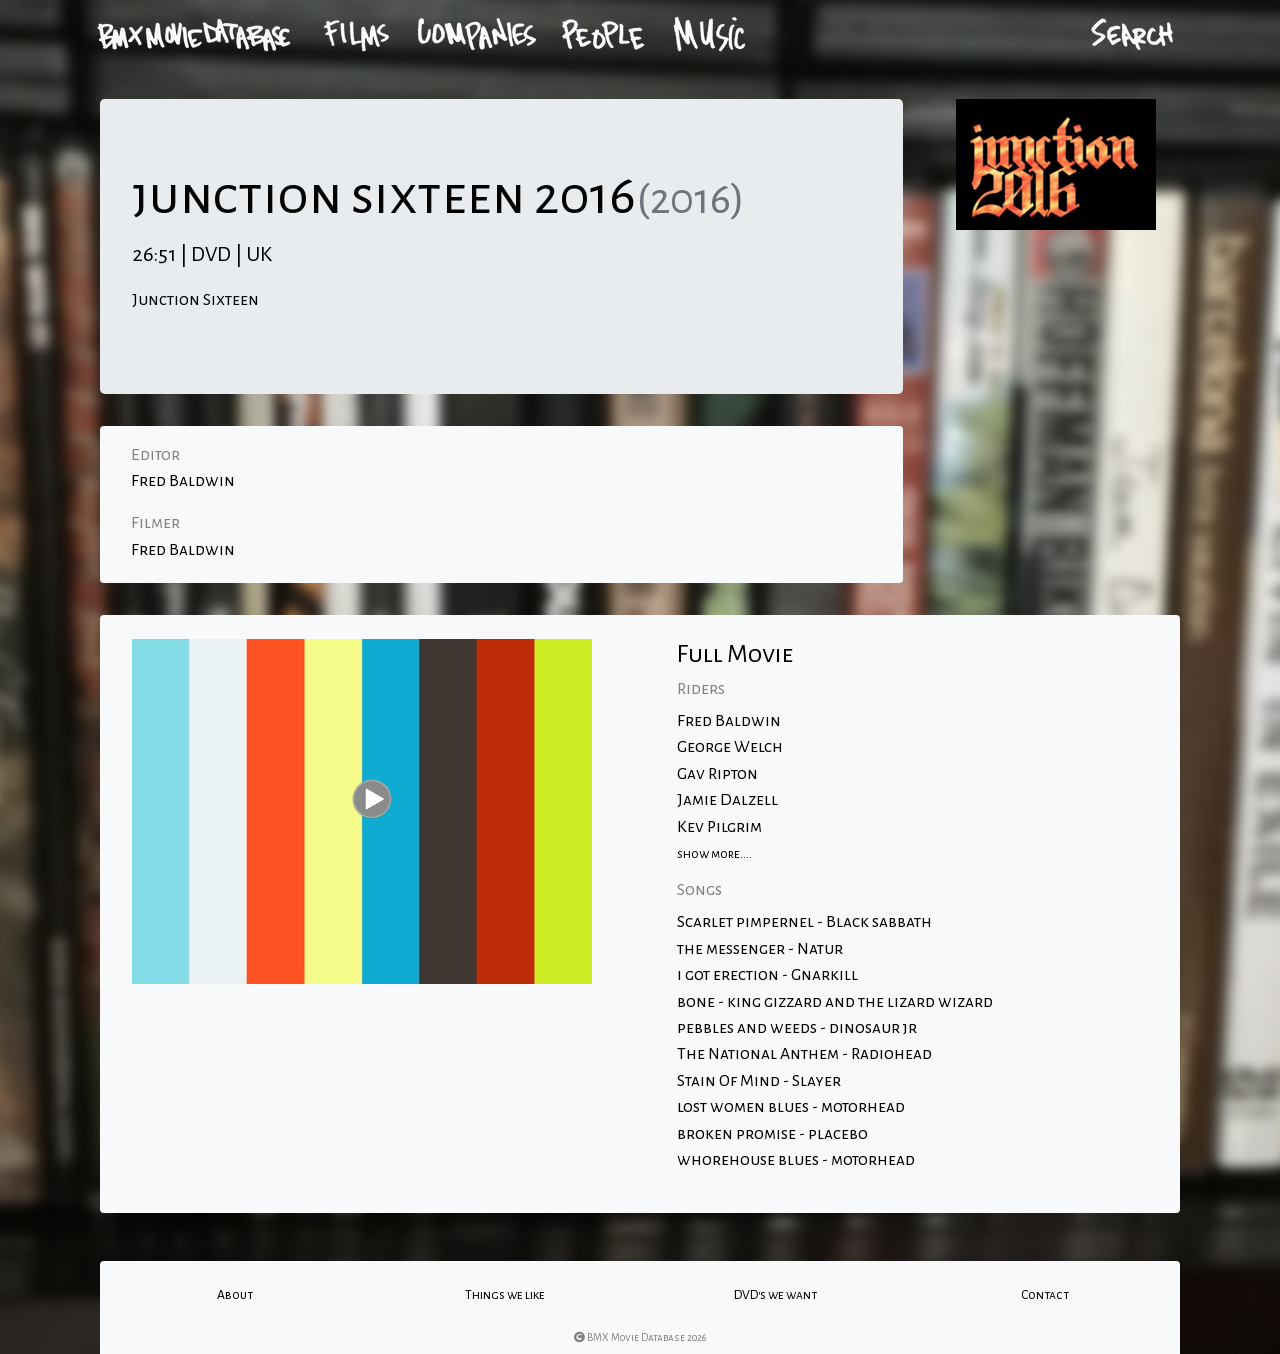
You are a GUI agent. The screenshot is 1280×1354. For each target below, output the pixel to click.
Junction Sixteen (195, 300)
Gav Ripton (717, 774)
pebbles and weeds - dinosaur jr (797, 1028)
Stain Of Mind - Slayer (759, 1081)
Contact (1045, 1295)
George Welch (730, 747)
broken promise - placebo (772, 1134)
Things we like (505, 1295)
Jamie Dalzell (727, 800)
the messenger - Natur (760, 949)
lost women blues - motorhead (791, 1107)
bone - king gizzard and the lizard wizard (835, 1002)
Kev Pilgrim (719, 827)
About (235, 1295)
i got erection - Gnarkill (767, 975)
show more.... (714, 854)
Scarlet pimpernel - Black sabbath (804, 922)
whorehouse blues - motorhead (796, 1160)
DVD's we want (775, 1295)
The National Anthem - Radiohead (804, 1054)
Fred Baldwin (183, 481)
